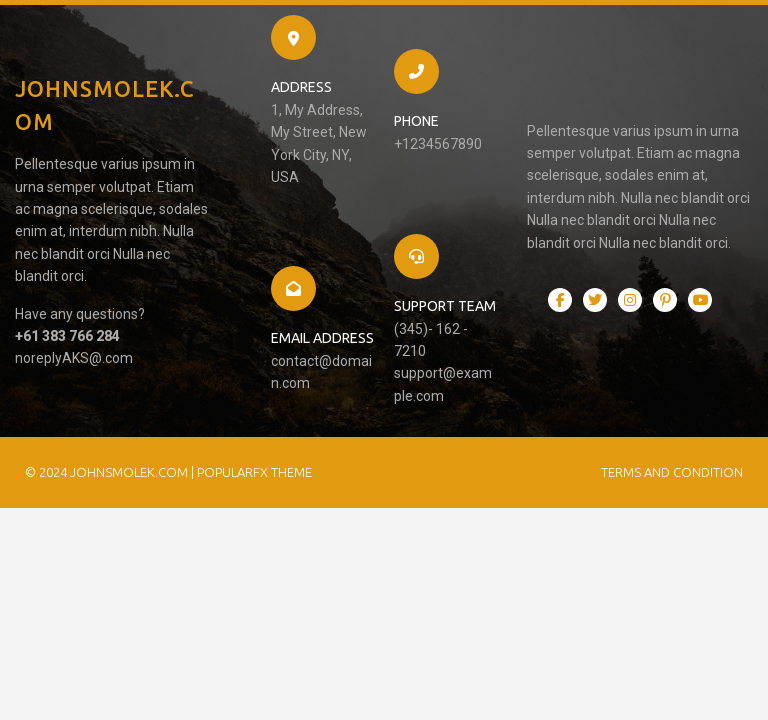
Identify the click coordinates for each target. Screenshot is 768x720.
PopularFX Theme (254, 472)
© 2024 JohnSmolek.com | (111, 472)
